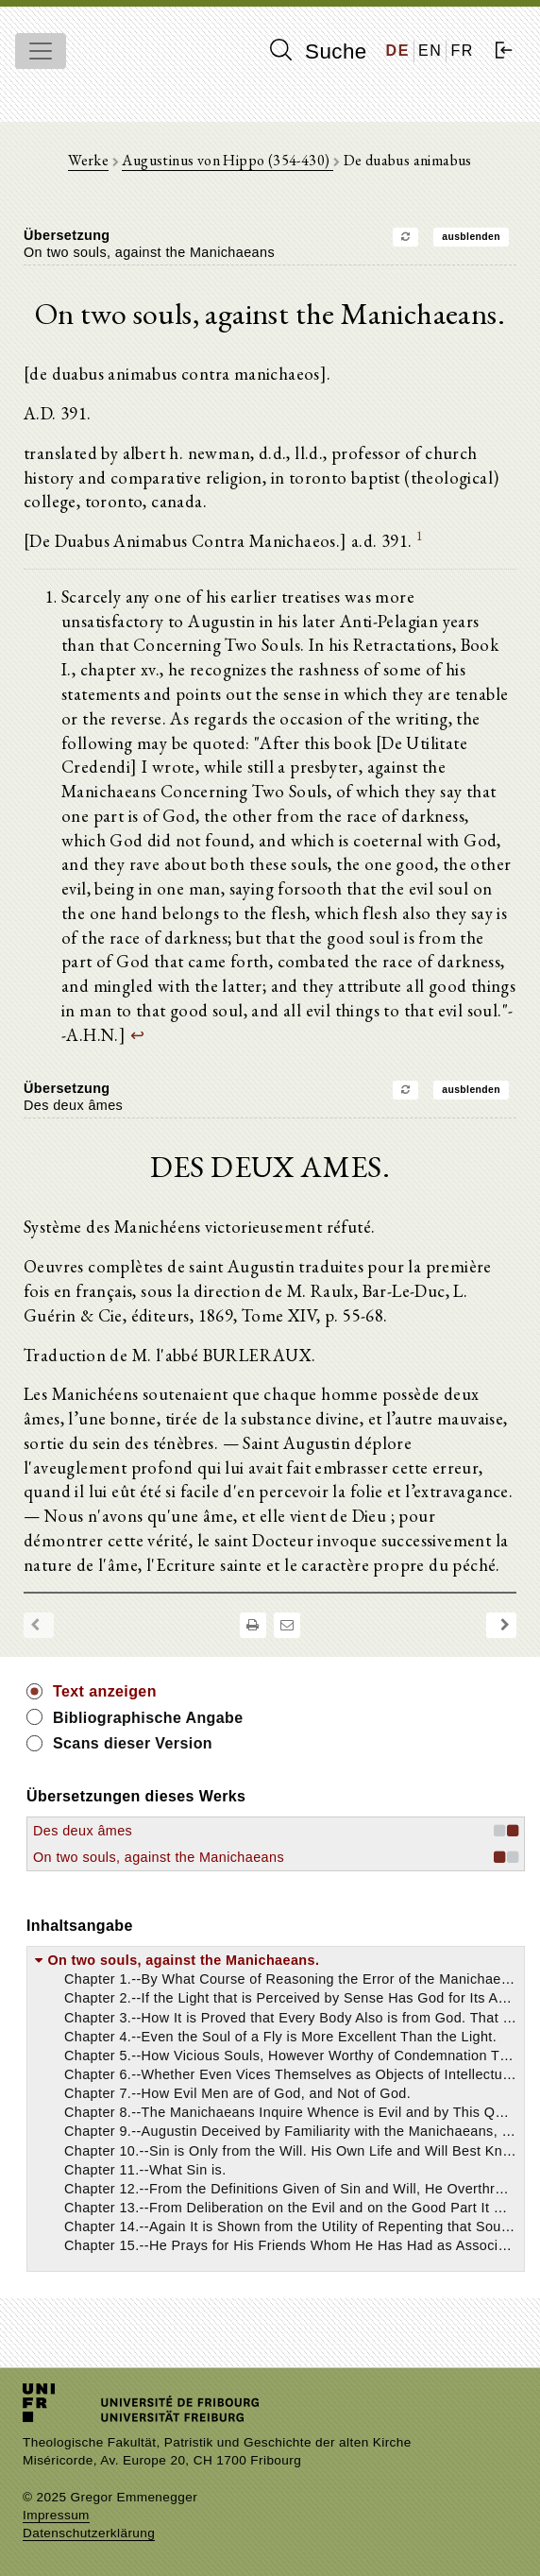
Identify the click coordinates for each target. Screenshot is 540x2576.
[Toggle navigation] (40, 51)
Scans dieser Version (132, 1743)
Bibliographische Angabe (148, 1718)
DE (398, 51)
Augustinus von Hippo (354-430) (227, 160)
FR (462, 51)
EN (430, 51)
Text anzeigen (105, 1691)
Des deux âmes (82, 1830)
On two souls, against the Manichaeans (158, 1857)
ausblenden (471, 236)
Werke (88, 160)
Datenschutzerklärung (89, 2533)
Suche (318, 51)
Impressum (56, 2515)
